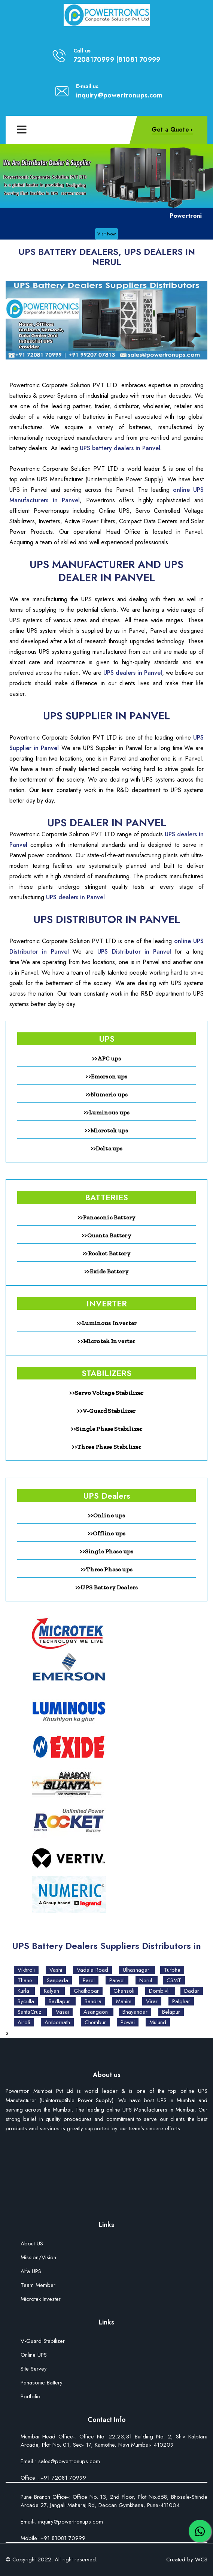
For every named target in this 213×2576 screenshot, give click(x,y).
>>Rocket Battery (106, 1253)
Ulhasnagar (137, 1970)
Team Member (38, 2285)
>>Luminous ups (106, 1112)
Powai (128, 2022)
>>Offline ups (106, 1533)
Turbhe (172, 1970)
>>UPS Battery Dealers (106, 1587)
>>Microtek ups (106, 1130)
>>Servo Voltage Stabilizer (106, 1392)
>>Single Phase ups (107, 1551)
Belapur (171, 2012)
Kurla (24, 1991)
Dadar (191, 1991)
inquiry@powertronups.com (119, 95)
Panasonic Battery (42, 2383)
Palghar (181, 2001)
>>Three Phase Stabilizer (107, 1446)
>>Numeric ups (106, 1094)
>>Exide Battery (106, 1271)
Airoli (24, 2022)
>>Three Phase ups (106, 1569)
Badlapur (60, 2001)
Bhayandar (134, 2012)
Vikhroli (26, 1970)
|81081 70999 (138, 59)
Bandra (93, 2001)
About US (32, 2244)
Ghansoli (123, 1991)
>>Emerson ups (106, 1076)
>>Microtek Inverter (106, 1341)
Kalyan (52, 1991)
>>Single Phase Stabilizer (106, 1428)
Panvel (117, 1980)
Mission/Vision (38, 2258)
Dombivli (160, 1991)
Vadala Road (92, 1970)
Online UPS (34, 2355)
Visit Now (106, 234)
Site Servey (34, 2369)
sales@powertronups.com (68, 2461)
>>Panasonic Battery (106, 1217)
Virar (152, 2001)
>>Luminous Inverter (106, 1323)
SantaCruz (30, 2012)
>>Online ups (106, 1515)
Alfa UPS (31, 2272)
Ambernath (57, 2022)
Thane (26, 1980)
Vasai (62, 2012)
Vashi (55, 1970)
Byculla (26, 2001)
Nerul (146, 1980)
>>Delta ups (107, 1148)
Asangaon (96, 2012)
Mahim (123, 2001)
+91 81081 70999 (62, 2538)
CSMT (174, 1980)
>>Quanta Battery (106, 1235)
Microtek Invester (41, 2299)
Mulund (157, 2022)
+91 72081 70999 (63, 2478)
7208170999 (93, 59)
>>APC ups (106, 1058)
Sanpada (57, 1980)
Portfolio (30, 2397)
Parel (89, 1980)
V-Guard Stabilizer (43, 2341)
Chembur (95, 2022)
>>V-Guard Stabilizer (106, 1410)
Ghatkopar (86, 1991)
